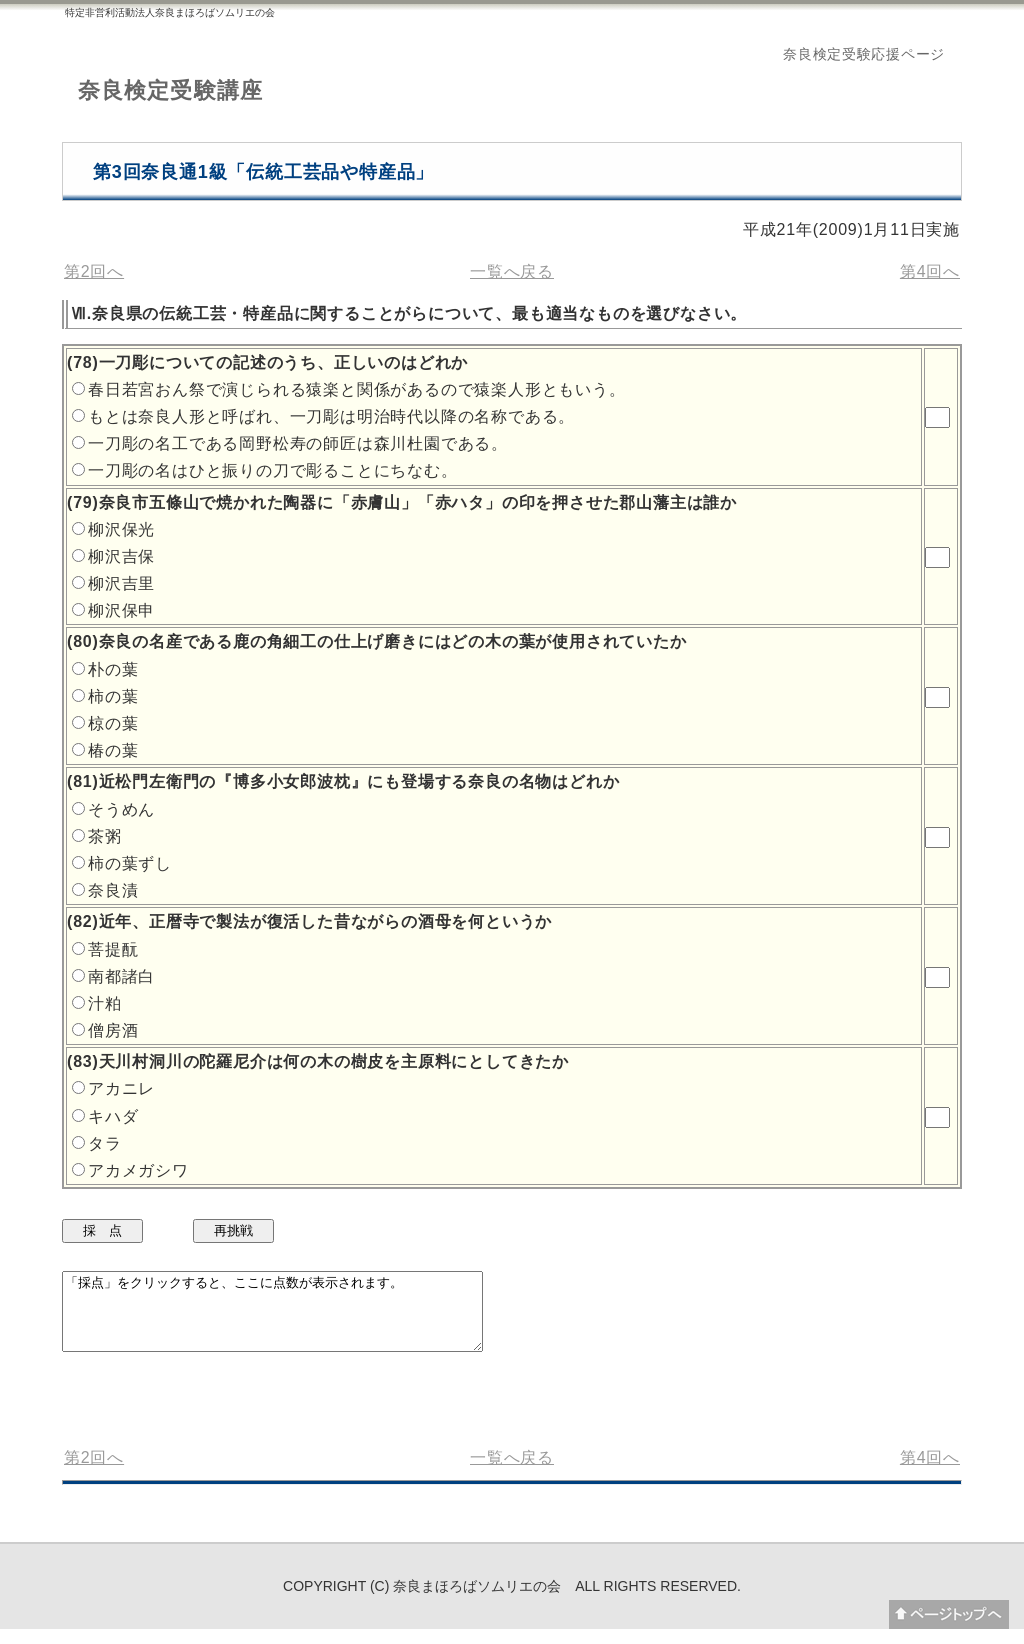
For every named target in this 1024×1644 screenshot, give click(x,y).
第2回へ (94, 271)
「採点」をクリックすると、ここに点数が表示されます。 (297, 1319)
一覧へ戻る (512, 271)
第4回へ (930, 271)
